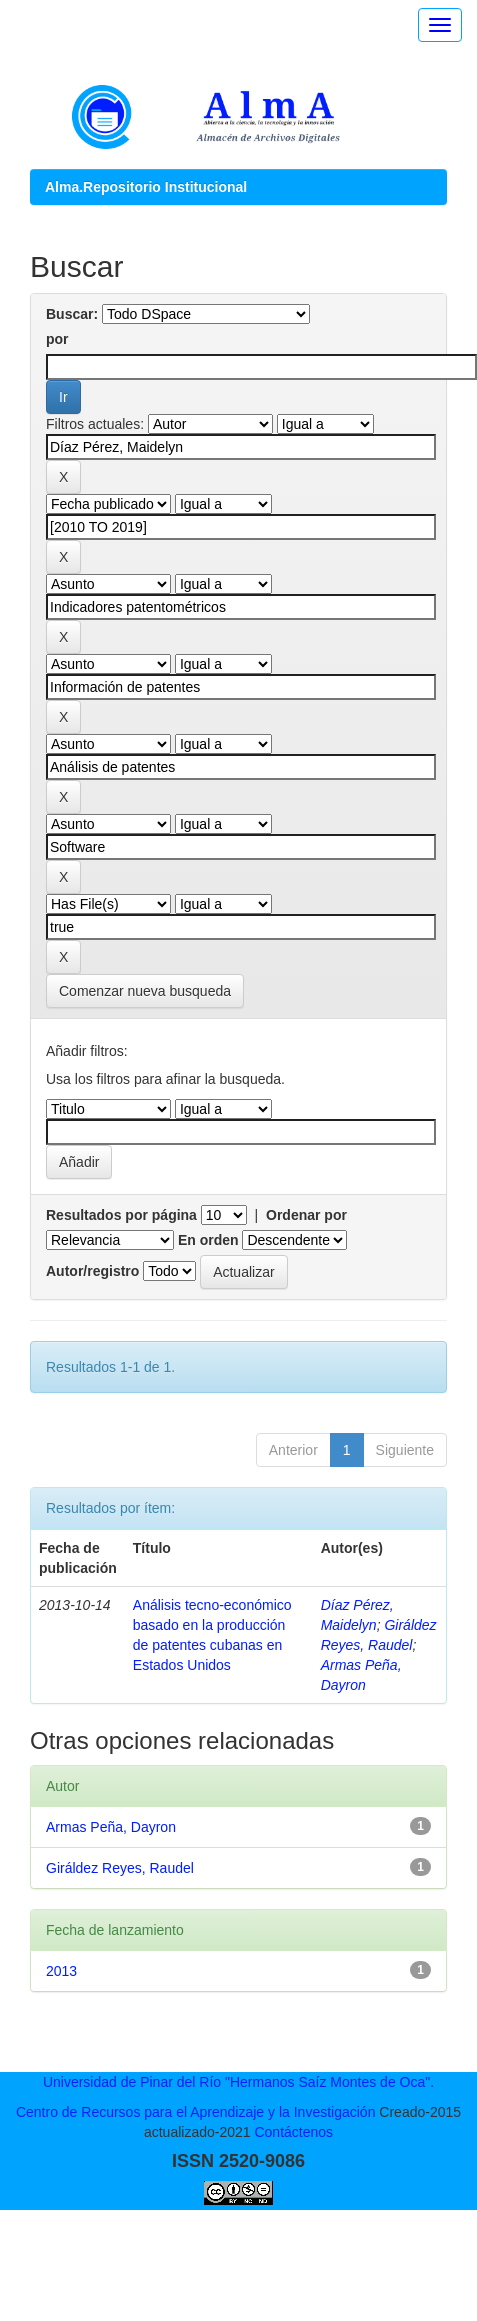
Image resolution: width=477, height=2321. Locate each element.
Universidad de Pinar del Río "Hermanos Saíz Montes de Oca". (238, 2082)
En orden (208, 1240)
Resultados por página (121, 1215)
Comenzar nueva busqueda (145, 991)
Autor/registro (92, 1271)
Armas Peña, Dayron (111, 1827)
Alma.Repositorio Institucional (146, 187)
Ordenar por (306, 1215)
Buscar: (72, 314)
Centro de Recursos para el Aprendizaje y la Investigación (196, 2112)
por (57, 339)
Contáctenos (293, 2132)
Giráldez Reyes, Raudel (120, 1868)
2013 (61, 1971)
